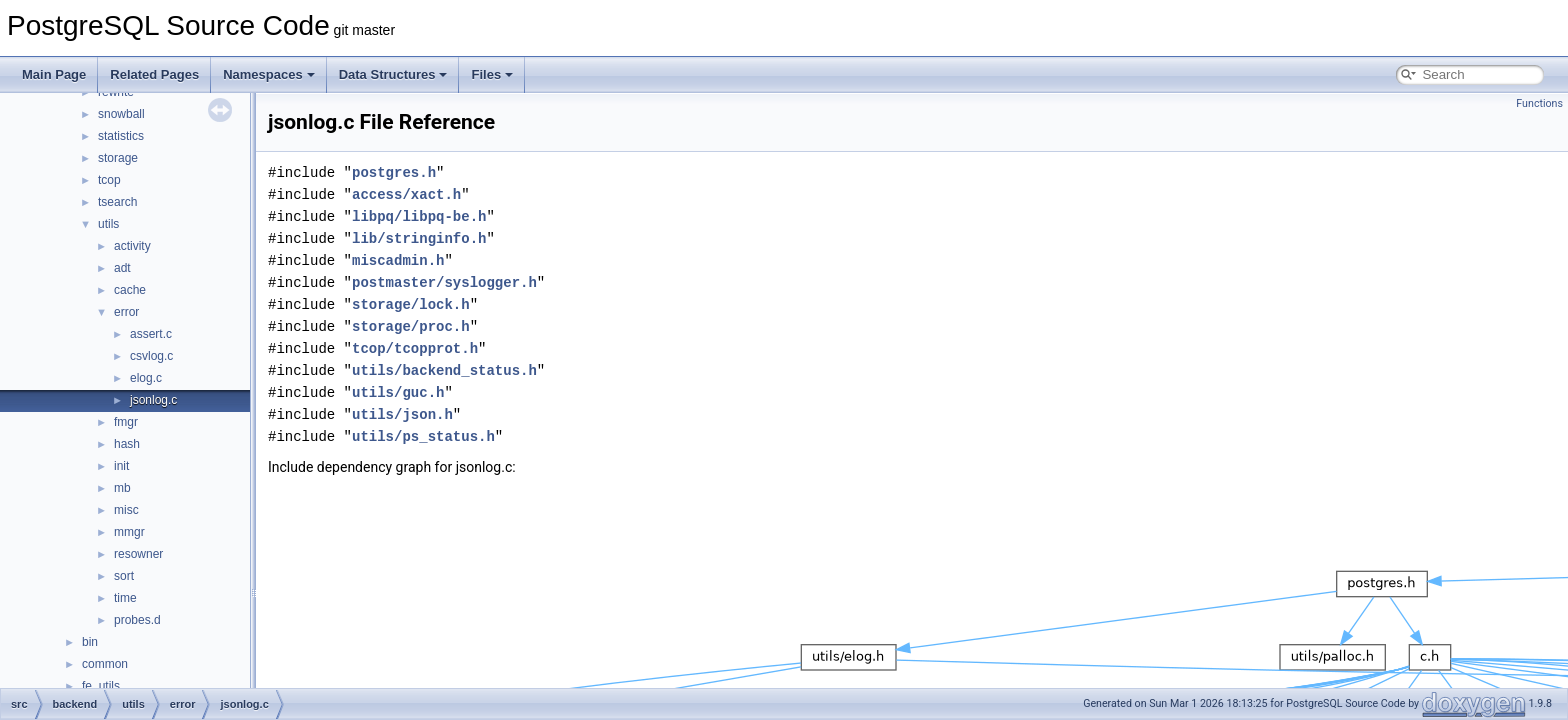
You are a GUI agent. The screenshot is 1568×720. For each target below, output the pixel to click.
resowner (138, 554)
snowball (121, 114)
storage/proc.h (411, 326)
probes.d (137, 620)
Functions (1539, 103)
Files (492, 74)
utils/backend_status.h (444, 370)
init (121, 466)
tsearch (117, 202)
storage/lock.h (411, 304)
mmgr (129, 532)
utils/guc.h (398, 392)
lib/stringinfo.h (419, 238)
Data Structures (393, 74)
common (105, 664)
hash (127, 444)
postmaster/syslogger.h (444, 282)
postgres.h (394, 172)
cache (130, 290)
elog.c (146, 378)
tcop (109, 180)
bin (90, 642)
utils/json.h (402, 414)
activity (132, 246)
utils (108, 224)
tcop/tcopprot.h (415, 348)
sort (124, 576)
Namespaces (269, 74)
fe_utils (101, 686)
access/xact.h (406, 194)
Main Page (54, 74)
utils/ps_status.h (423, 436)
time (125, 598)
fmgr (126, 422)
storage (118, 158)
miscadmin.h (398, 260)
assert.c (151, 334)
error (126, 312)
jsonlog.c (153, 400)
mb (122, 488)
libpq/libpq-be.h (419, 216)
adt (122, 268)
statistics (121, 136)
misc (126, 510)
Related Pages (154, 74)
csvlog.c (151, 356)
